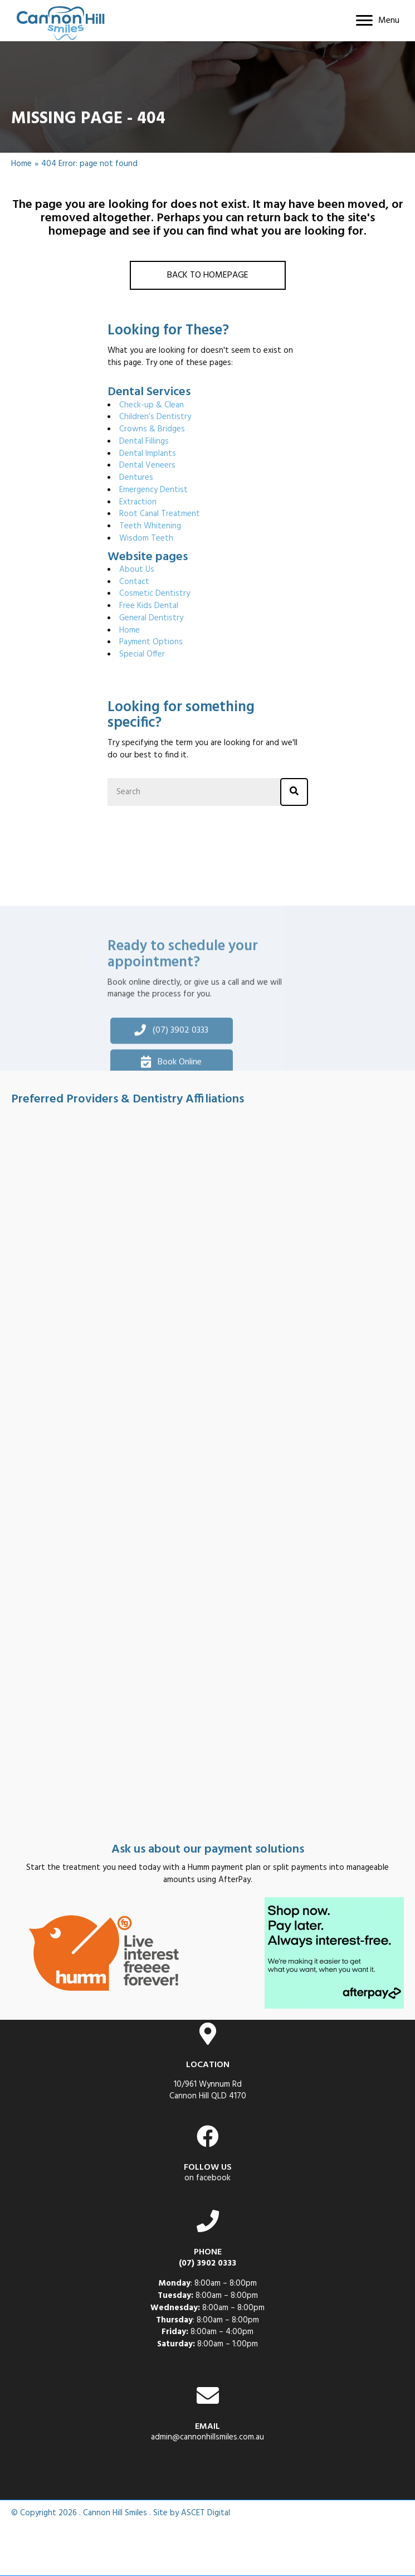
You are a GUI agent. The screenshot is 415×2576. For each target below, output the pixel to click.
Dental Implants (147, 453)
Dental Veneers (147, 465)
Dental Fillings (144, 441)
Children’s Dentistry (155, 417)
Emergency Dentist (153, 490)
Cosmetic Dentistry (154, 593)
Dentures (136, 477)
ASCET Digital (205, 2513)
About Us (136, 569)
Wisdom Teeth (146, 538)
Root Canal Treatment (159, 514)
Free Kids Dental (148, 606)
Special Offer (142, 654)
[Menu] (377, 20)
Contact (134, 582)
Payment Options (151, 642)
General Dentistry (151, 618)
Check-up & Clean (151, 405)
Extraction (138, 502)
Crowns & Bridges (152, 429)
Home (21, 164)
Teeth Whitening (150, 526)
